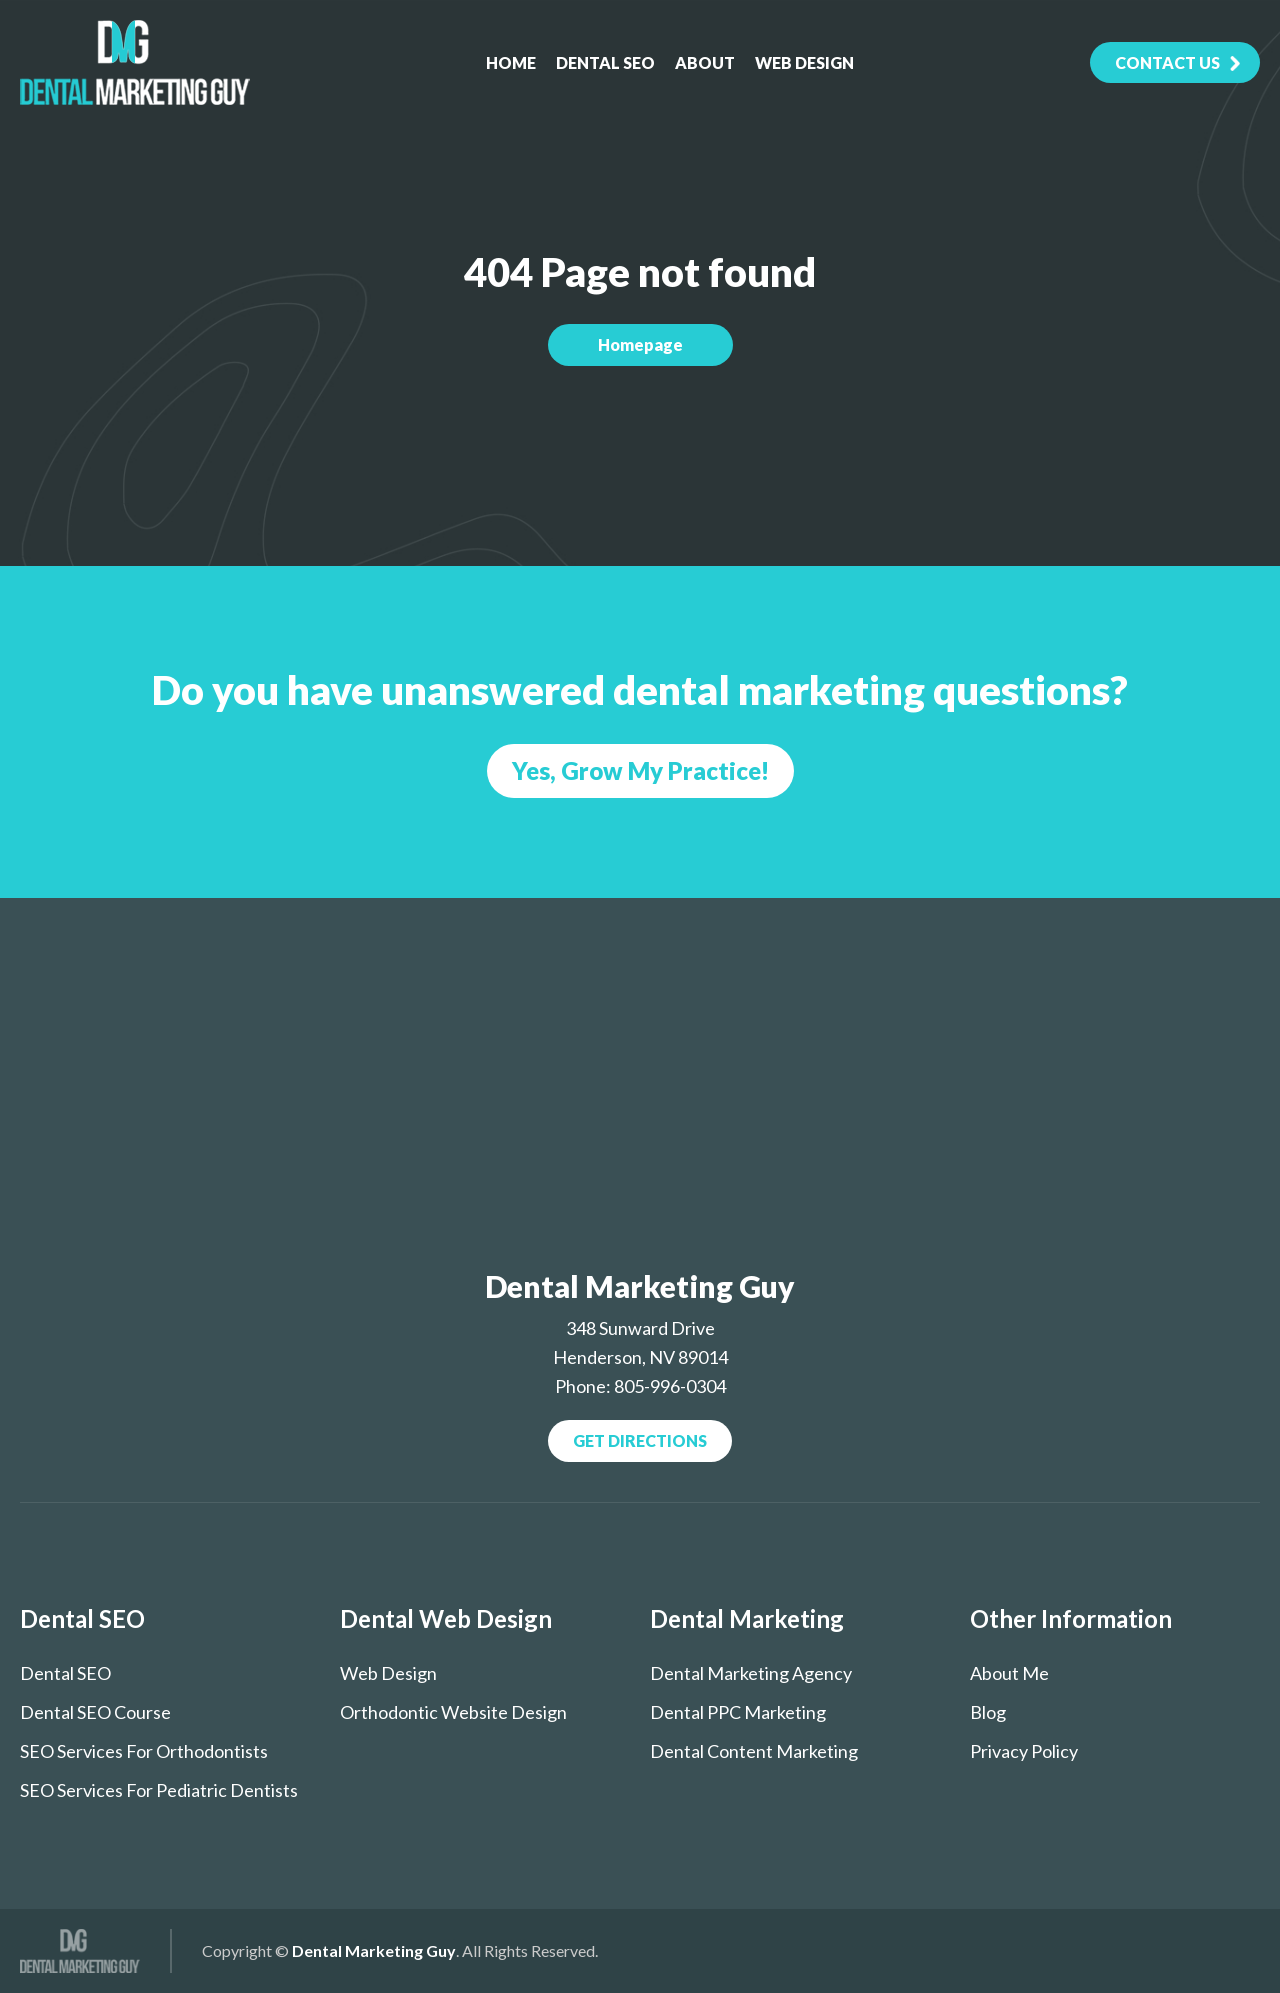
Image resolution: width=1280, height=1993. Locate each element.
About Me (1009, 1673)
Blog (988, 1712)
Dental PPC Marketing (738, 1712)
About (705, 62)
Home (511, 62)
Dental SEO (605, 62)
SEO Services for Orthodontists (144, 1751)
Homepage (640, 344)
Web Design (804, 62)
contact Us (1167, 62)
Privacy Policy (1024, 1751)
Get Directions (640, 1440)
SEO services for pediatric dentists (159, 1790)
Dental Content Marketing (754, 1751)
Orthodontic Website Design (453, 1712)
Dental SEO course (95, 1712)
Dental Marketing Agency (751, 1673)
